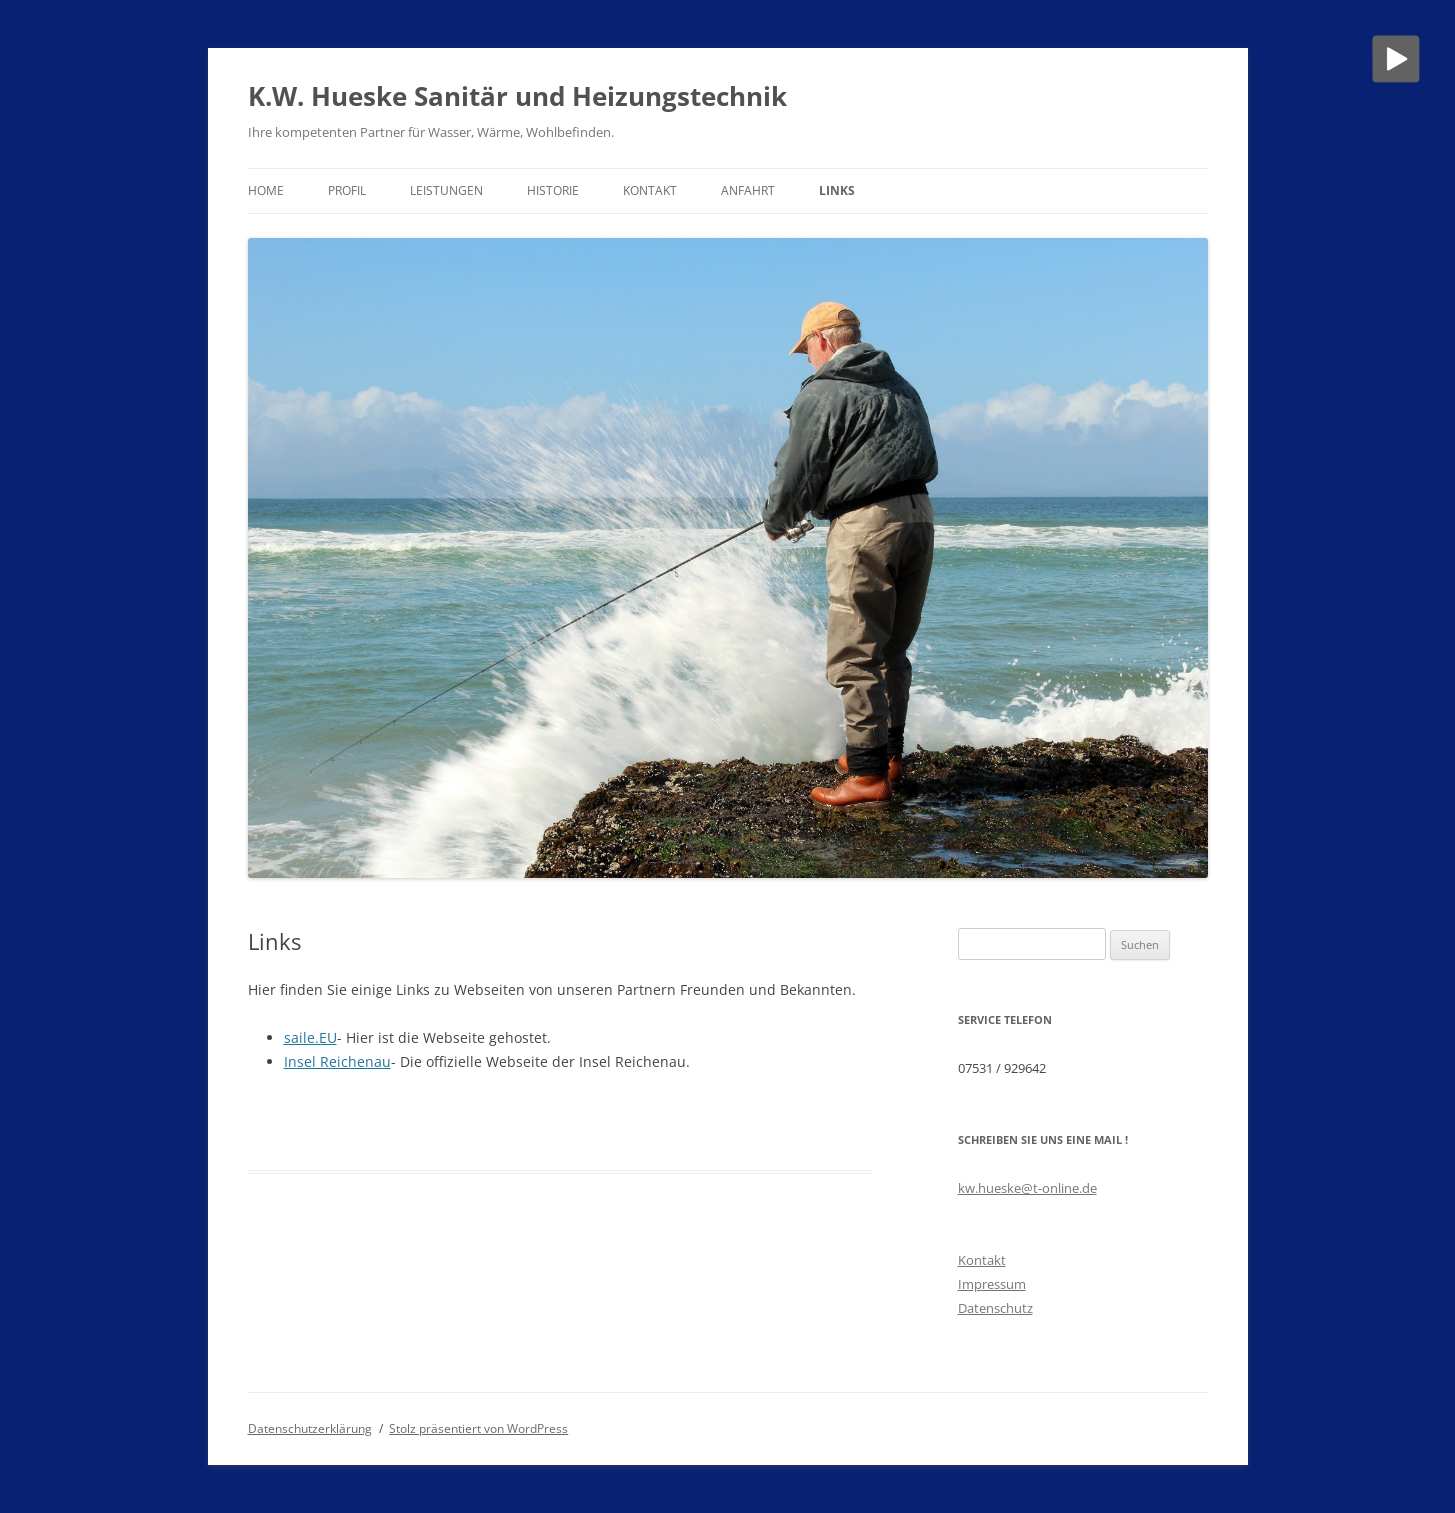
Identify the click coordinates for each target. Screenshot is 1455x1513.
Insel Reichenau (337, 1061)
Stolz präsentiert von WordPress (478, 1428)
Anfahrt (748, 190)
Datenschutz (995, 1308)
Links (837, 190)
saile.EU (310, 1037)
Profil (347, 190)
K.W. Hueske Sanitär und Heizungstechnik (517, 96)
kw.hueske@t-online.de (1027, 1188)
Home (266, 190)
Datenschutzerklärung (310, 1428)
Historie (553, 190)
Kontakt (650, 190)
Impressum (992, 1284)
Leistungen (446, 190)
